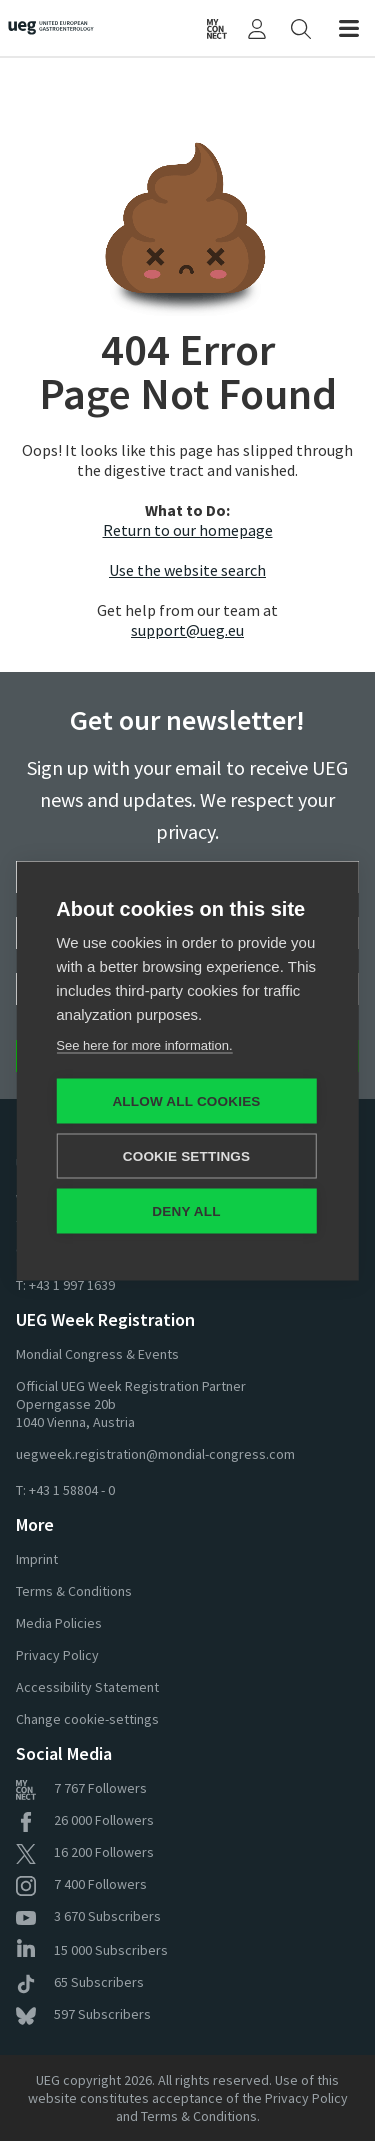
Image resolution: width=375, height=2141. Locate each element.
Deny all (186, 1210)
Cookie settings (187, 1155)
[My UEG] (257, 28)
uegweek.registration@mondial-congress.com (155, 1454)
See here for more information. (144, 1044)
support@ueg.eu (187, 630)
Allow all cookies (186, 1100)
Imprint (37, 1559)
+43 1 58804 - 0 (72, 1490)
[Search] (301, 28)
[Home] (59, 28)
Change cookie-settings (87, 1719)
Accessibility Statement (87, 1687)
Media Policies (59, 1623)
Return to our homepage (188, 530)
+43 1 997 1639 (72, 1285)
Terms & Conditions (74, 1591)
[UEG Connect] (217, 28)
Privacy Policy (57, 1655)
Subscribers (88, 1916)
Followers (81, 1788)
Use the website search (187, 570)
